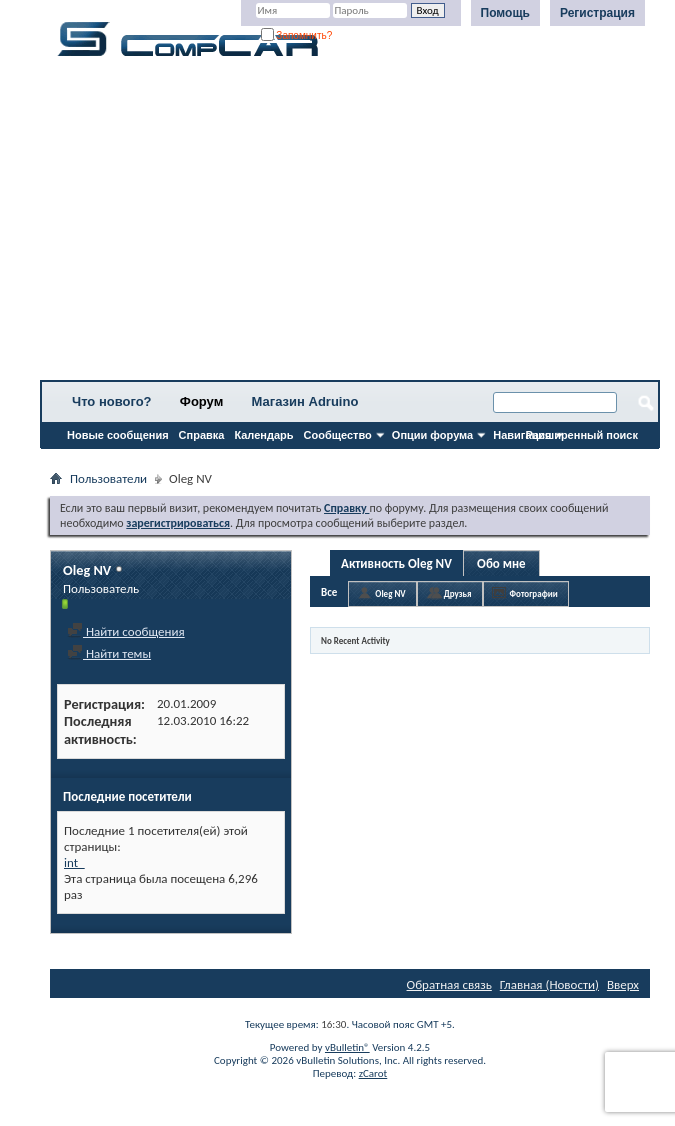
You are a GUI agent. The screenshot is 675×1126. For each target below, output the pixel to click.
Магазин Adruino (305, 401)
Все (329, 592)
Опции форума (432, 435)
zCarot (373, 1073)
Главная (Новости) (549, 984)
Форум (201, 401)
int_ (74, 862)
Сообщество (338, 435)
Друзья (458, 593)
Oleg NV (390, 593)
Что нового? (112, 401)
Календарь (263, 435)
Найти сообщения (126, 631)
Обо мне (501, 563)
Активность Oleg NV (396, 563)
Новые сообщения (118, 435)
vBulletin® (347, 1047)
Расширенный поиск (582, 435)
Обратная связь (449, 984)
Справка (202, 435)
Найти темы (109, 653)
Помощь (505, 13)
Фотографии (534, 593)
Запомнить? (297, 35)
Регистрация (597, 13)
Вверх (623, 984)
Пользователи (108, 478)
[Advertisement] (350, 225)
